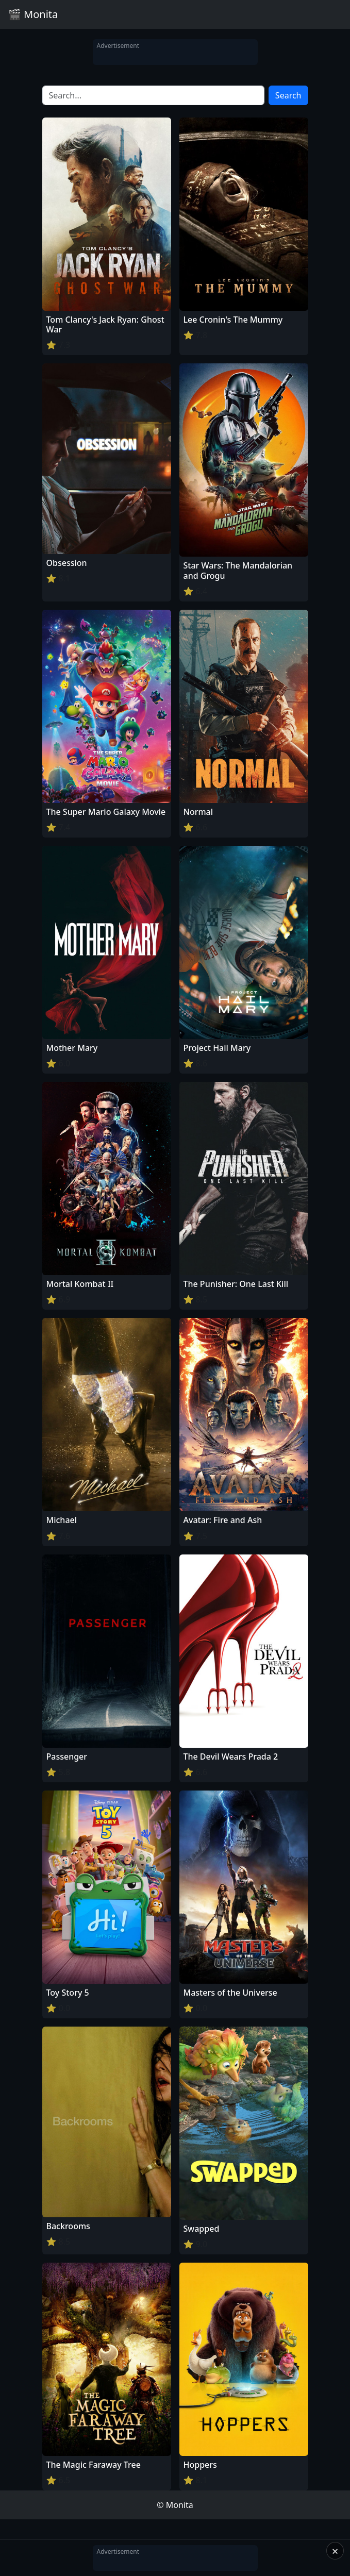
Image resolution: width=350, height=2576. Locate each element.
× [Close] (335, 2550)
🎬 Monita (33, 14)
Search (288, 95)
